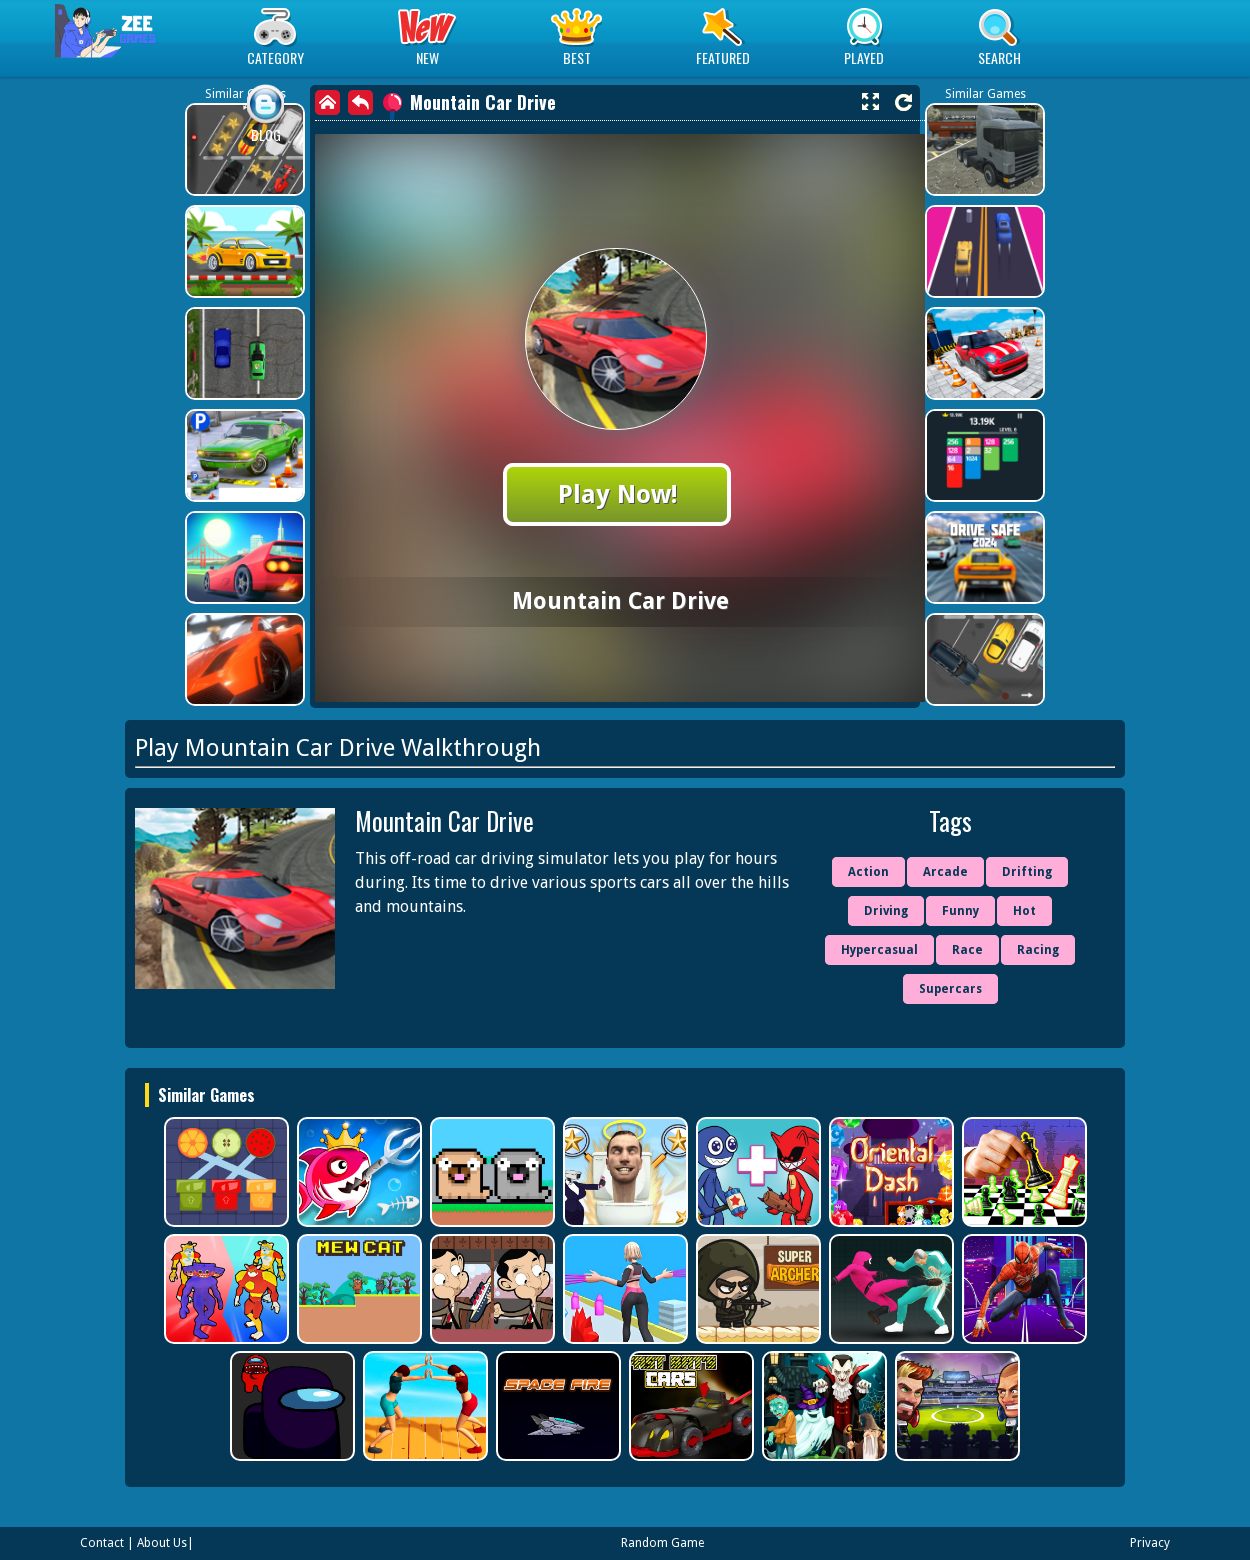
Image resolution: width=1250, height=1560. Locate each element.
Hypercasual (879, 950)
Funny (960, 911)
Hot (1024, 911)
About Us (162, 1543)
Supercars (950, 989)
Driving (886, 911)
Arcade (945, 872)
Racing (1038, 950)
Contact (102, 1543)
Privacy (1150, 1543)
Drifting (1027, 872)
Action (868, 872)
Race (967, 950)
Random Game (662, 1543)
